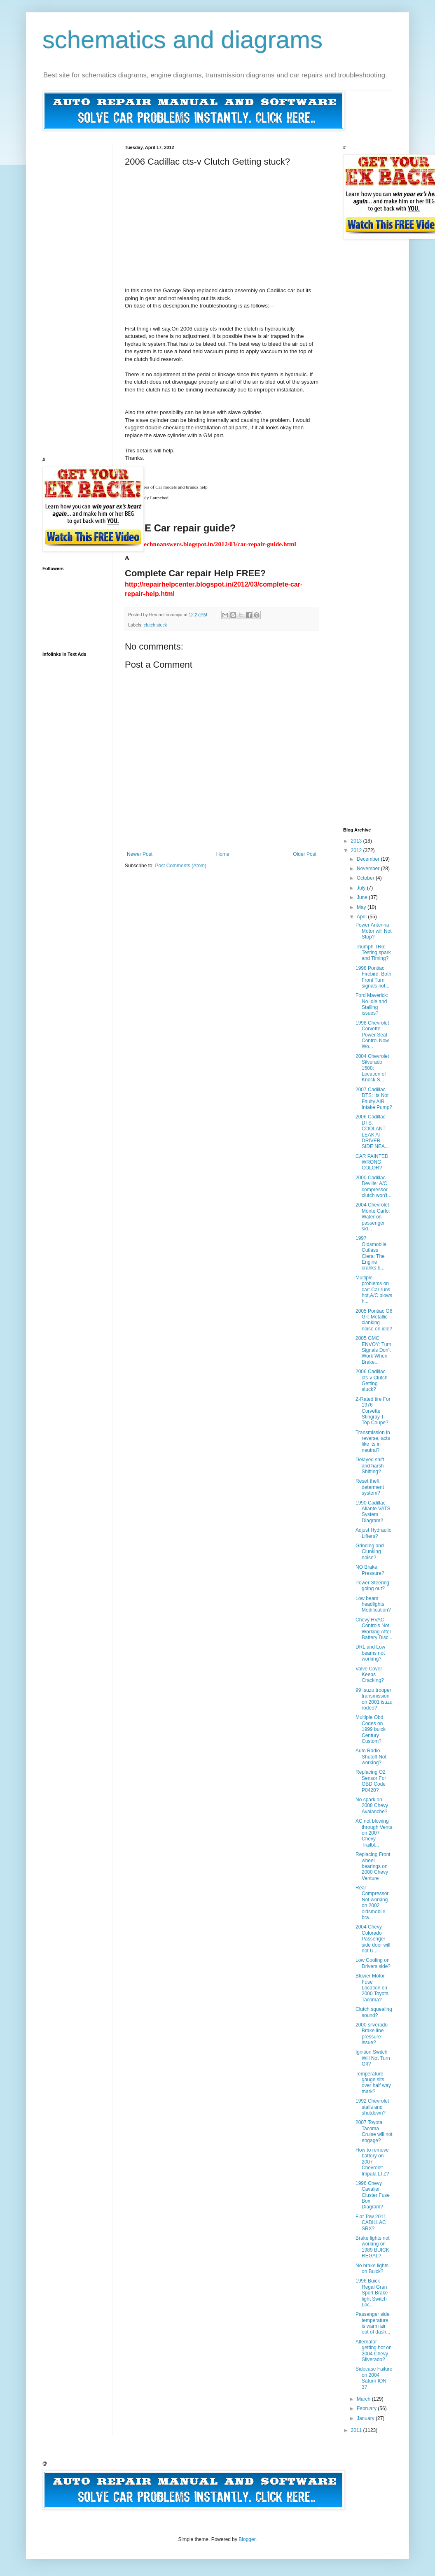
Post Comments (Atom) (180, 866)
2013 (357, 841)
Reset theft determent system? (369, 1487)
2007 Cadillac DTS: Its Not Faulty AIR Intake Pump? (373, 1098)
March (364, 2399)
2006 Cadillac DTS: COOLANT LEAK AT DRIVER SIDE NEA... (372, 1131)
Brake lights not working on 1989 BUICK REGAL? (372, 2247)
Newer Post (139, 854)
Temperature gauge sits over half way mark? (373, 2082)
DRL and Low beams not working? (370, 1653)
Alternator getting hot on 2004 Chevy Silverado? (373, 2350)
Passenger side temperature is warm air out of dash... (372, 2323)
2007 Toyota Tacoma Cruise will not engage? (374, 2131)
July (362, 888)
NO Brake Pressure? (369, 1570)
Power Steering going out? (372, 1585)
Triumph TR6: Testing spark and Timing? (373, 953)
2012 (357, 850)
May (362, 907)
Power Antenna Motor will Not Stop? (373, 931)
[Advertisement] (182, 218)
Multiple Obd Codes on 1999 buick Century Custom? (370, 1729)
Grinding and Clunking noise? (369, 1552)
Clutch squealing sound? (373, 2012)
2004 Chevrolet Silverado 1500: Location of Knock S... (372, 1068)
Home (222, 854)
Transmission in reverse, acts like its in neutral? (372, 1441)
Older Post (304, 854)
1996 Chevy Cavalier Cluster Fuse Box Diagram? (372, 2195)
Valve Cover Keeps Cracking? (369, 1675)
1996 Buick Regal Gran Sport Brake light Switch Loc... (371, 2293)
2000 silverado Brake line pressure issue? (371, 2033)
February (367, 2408)
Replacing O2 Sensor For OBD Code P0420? (370, 1781)
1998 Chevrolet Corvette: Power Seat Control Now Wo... (372, 1035)
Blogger (247, 2539)
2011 (357, 2430)
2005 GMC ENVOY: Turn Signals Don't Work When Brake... (373, 1350)
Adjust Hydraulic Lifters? (373, 1533)
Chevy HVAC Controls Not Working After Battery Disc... (374, 1628)
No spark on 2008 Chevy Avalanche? (371, 1805)
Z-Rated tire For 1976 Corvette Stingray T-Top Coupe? (373, 1411)
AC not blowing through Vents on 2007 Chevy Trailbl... (373, 1833)
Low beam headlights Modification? (373, 1604)
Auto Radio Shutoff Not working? (370, 1756)
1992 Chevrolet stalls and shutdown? (372, 2107)
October (366, 878)
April (362, 917)
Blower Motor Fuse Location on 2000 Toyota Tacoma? (371, 1988)
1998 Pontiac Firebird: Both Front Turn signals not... (373, 977)
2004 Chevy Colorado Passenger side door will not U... (372, 1939)
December (369, 859)
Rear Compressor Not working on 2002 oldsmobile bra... (371, 1902)
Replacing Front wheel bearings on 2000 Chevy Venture (373, 1866)
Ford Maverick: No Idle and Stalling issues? (371, 1004)
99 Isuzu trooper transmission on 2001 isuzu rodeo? (374, 1699)
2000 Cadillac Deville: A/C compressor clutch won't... (373, 1186)
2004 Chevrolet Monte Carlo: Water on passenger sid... (372, 1217)
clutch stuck (155, 624)
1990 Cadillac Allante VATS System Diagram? (373, 1511)
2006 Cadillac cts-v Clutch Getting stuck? (371, 1380)
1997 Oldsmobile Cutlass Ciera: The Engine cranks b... (370, 1253)
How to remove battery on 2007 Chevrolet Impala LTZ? (372, 2162)
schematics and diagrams (182, 40)
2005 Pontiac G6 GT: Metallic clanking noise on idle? (373, 1320)
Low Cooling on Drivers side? (373, 1963)
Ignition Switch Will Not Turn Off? (372, 2058)
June (363, 897)
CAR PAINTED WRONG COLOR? (371, 1162)
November (369, 868)
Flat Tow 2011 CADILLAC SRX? (370, 2222)
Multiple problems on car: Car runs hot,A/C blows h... (373, 1289)
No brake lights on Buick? (371, 2268)
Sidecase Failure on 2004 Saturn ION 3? (373, 2378)
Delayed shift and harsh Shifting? (369, 1465)
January (366, 2418)
